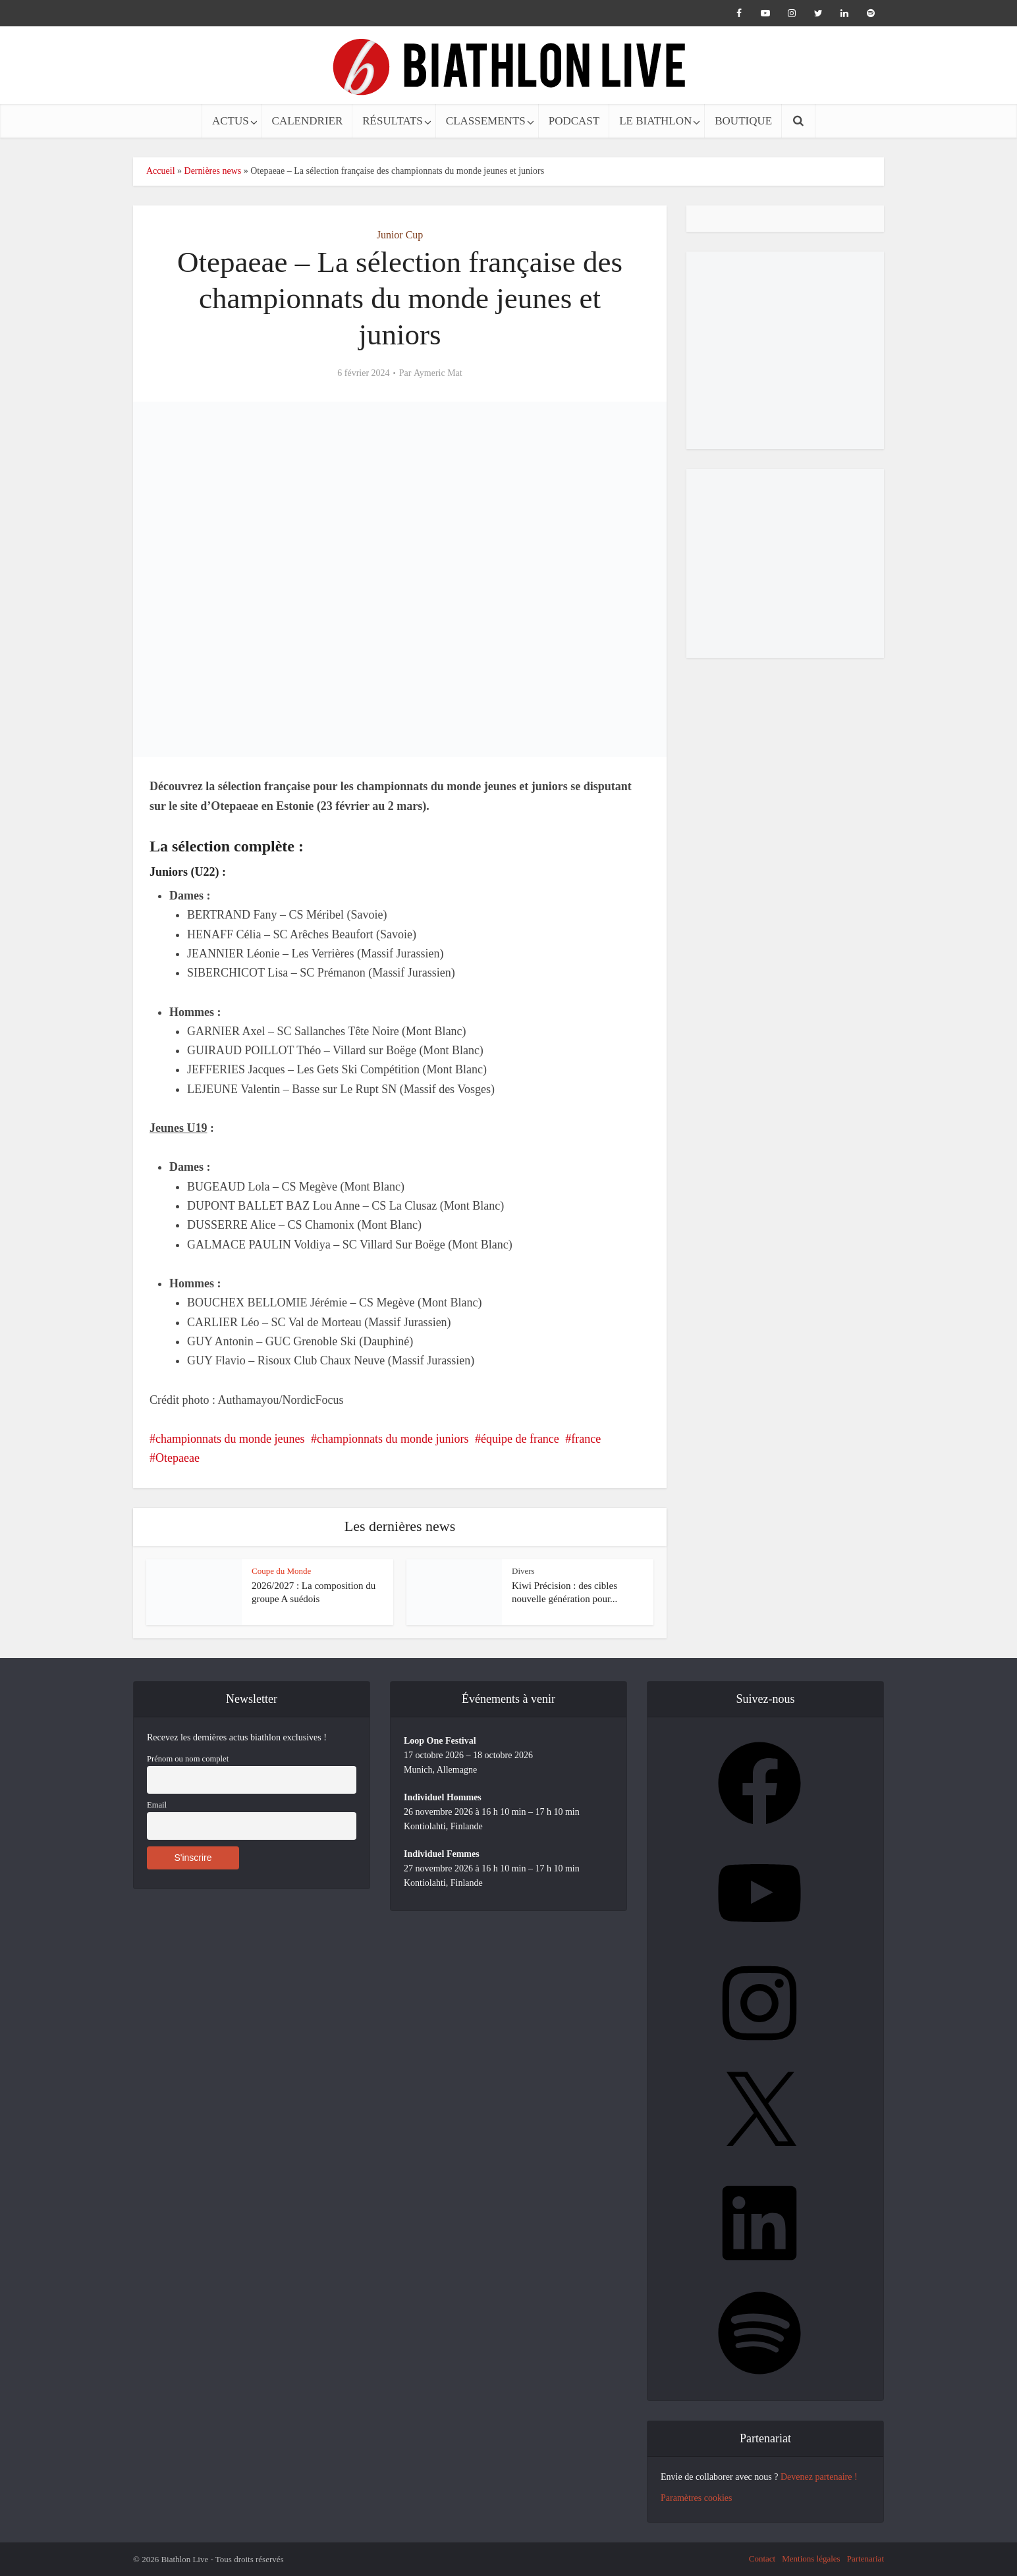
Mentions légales (811, 2558)
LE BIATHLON (655, 121)
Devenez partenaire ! (819, 2477)
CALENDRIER (307, 121)
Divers (523, 1571)
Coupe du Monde (281, 1571)
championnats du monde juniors (392, 1438)
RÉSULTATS (392, 121)
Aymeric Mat (438, 373)
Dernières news (213, 171)
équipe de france (520, 1438)
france (586, 1438)
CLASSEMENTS (486, 121)
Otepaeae (177, 1457)
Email (157, 1805)
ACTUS (230, 121)
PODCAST (574, 121)
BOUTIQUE (743, 121)
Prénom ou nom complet (188, 1758)
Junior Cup (400, 234)
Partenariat (865, 2558)
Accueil (160, 171)
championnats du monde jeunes (229, 1438)
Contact (762, 2558)
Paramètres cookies (696, 2498)
